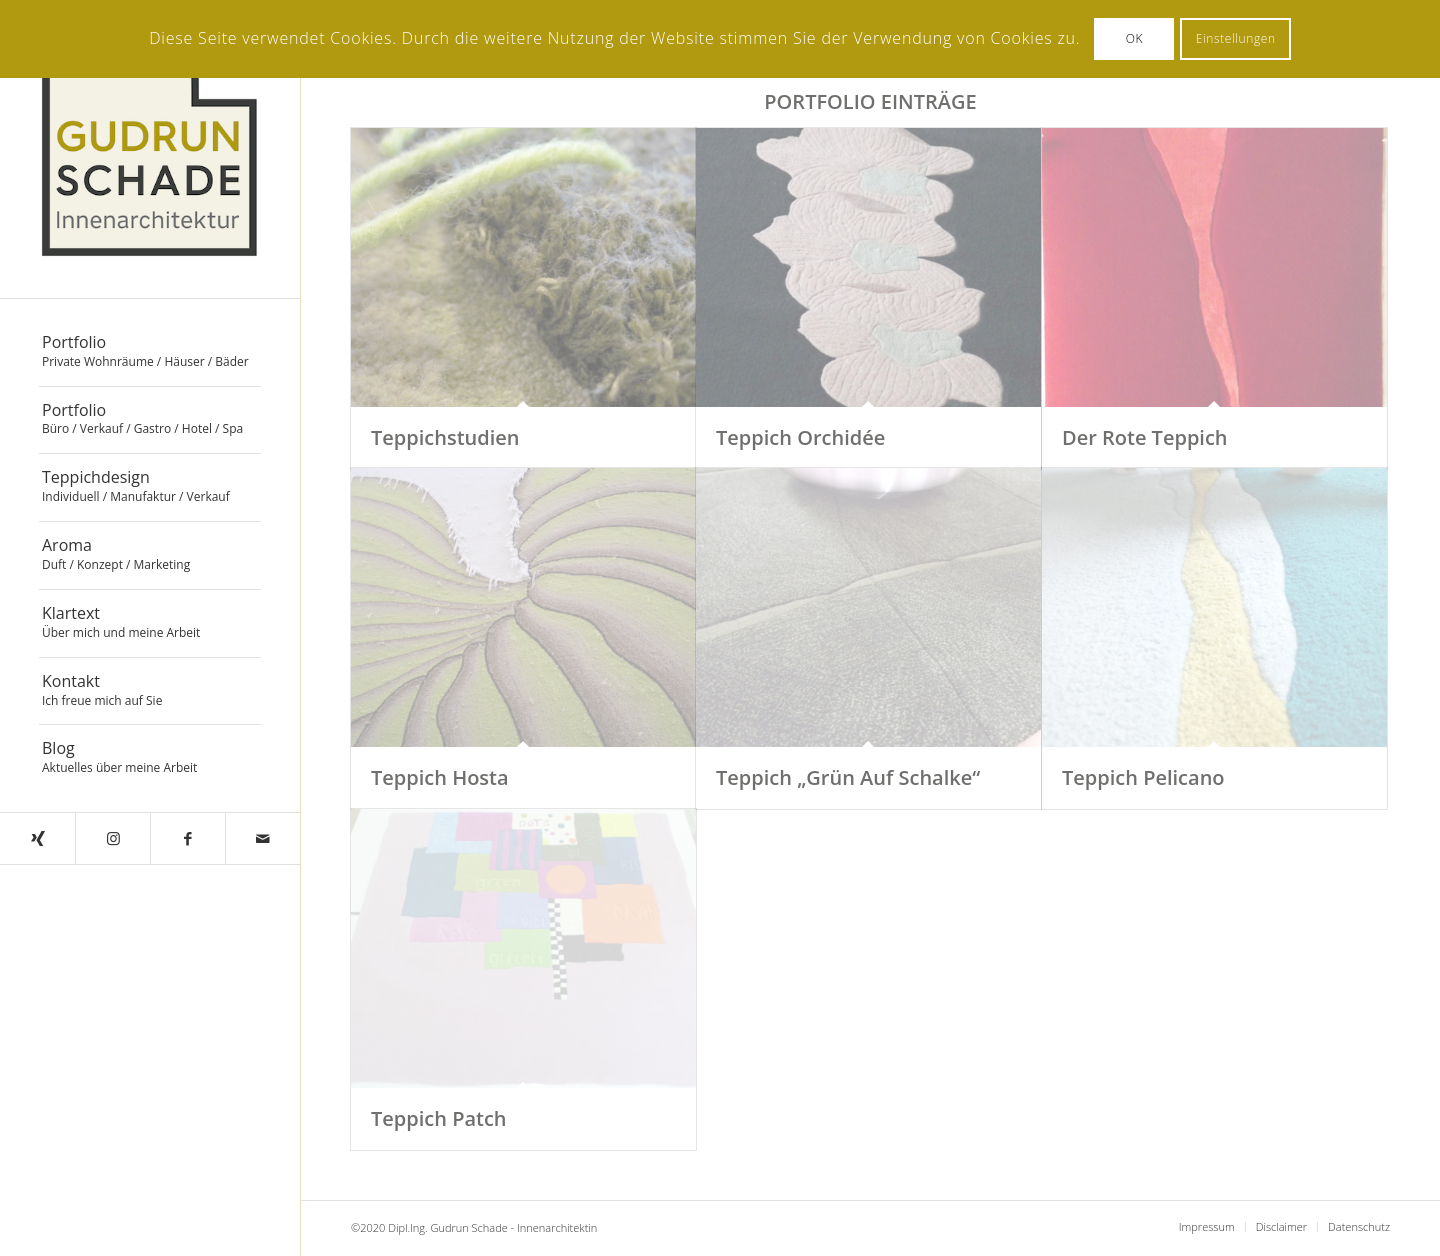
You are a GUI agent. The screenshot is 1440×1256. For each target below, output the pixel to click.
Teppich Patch (439, 1118)
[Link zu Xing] (37, 838)
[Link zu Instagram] (112, 838)
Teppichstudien (445, 437)
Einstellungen (1236, 38)
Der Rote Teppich (1145, 437)
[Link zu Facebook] (187, 838)
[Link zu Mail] (262, 838)
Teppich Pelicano (1143, 777)
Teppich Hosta (440, 777)
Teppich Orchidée (800, 437)
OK (1134, 38)
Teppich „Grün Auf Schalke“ (848, 777)
